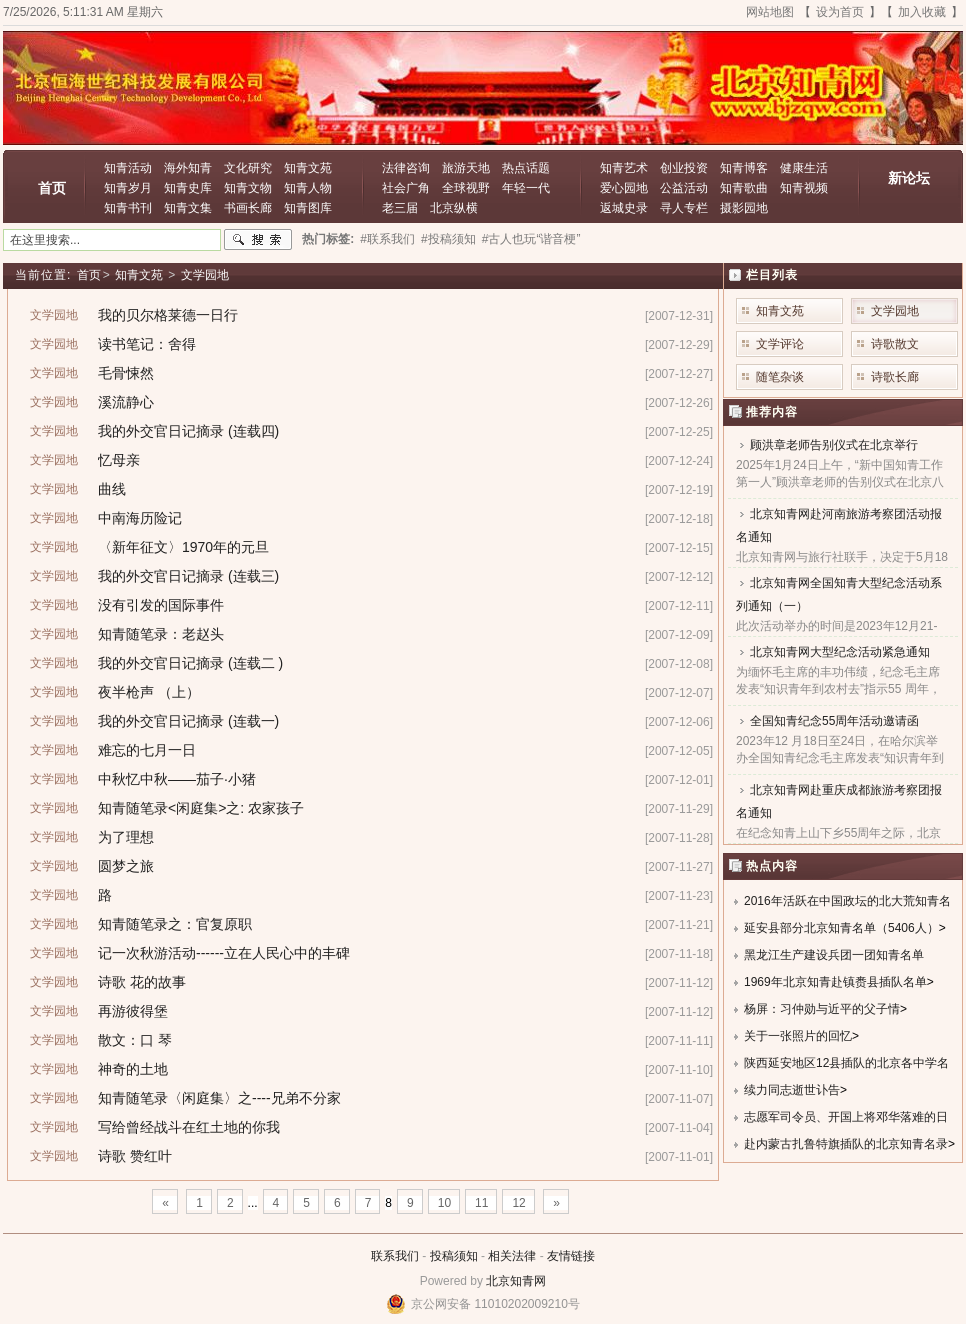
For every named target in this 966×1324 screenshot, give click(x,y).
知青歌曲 (744, 188)
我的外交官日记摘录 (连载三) (188, 576)
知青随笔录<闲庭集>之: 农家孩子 (201, 808)
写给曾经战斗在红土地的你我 (189, 1127)
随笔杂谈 (780, 377)
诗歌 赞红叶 (135, 1156)
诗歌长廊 (895, 377)
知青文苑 (308, 168)
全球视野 (466, 188)
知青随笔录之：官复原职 (175, 924)
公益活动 (684, 188)
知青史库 (188, 188)
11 (481, 1203)
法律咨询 (406, 168)
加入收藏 (922, 12)
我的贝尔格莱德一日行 (168, 315)
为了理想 (126, 837)
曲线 (112, 489)
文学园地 (205, 275)
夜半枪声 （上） (149, 692)
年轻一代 (526, 188)
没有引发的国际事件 (161, 605)
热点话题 (526, 168)
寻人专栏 (684, 208)
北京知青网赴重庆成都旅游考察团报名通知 (839, 801)
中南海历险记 (140, 518)
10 (444, 1203)
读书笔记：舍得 (147, 344)
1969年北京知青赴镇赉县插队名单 (835, 982)
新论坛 (909, 178)
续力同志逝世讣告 (792, 1090)
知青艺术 (624, 168)
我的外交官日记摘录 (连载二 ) (190, 663)
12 (518, 1203)
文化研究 (248, 168)
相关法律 (512, 1256)
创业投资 (684, 168)
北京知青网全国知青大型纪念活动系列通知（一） (839, 594)
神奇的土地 (133, 1069)
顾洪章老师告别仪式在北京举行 (834, 445)
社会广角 (406, 188)
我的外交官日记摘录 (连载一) (188, 721)
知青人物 (308, 188)
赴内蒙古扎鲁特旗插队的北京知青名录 (846, 1144)
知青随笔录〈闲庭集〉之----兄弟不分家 (219, 1098)
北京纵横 (454, 208)
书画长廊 (248, 208)
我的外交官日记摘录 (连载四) (188, 431)
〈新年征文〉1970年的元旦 (183, 547)
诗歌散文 (895, 344)
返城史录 (624, 208)
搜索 (258, 240)
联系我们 (395, 1256)
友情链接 (571, 1256)
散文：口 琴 (135, 1040)
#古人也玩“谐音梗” (531, 239)
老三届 (400, 208)
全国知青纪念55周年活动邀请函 (834, 721)
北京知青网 (516, 1281)
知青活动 (128, 168)
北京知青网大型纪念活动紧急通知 (840, 652)
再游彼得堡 (133, 1011)
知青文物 (248, 188)
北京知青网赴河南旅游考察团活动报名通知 (839, 525)
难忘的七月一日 (147, 750)
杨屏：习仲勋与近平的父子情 (822, 1009)
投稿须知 (454, 1256)
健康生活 (804, 168)
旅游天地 (466, 168)
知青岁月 (128, 188)
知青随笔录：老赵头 (161, 634)
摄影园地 (744, 208)
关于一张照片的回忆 (798, 1036)
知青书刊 (128, 208)
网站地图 (770, 12)
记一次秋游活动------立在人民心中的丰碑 (224, 953)
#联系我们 (387, 239)
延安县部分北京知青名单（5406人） (841, 928)
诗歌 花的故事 (142, 982)
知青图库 (308, 208)
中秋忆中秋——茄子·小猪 (177, 779)
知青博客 (744, 168)
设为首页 (840, 12)
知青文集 (188, 208)
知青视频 (804, 188)
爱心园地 (624, 188)
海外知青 (188, 168)
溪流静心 (126, 402)
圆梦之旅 (126, 866)
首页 (52, 188)
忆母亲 (119, 460)
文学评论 (780, 344)
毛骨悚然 (126, 373)
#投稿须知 (448, 239)
